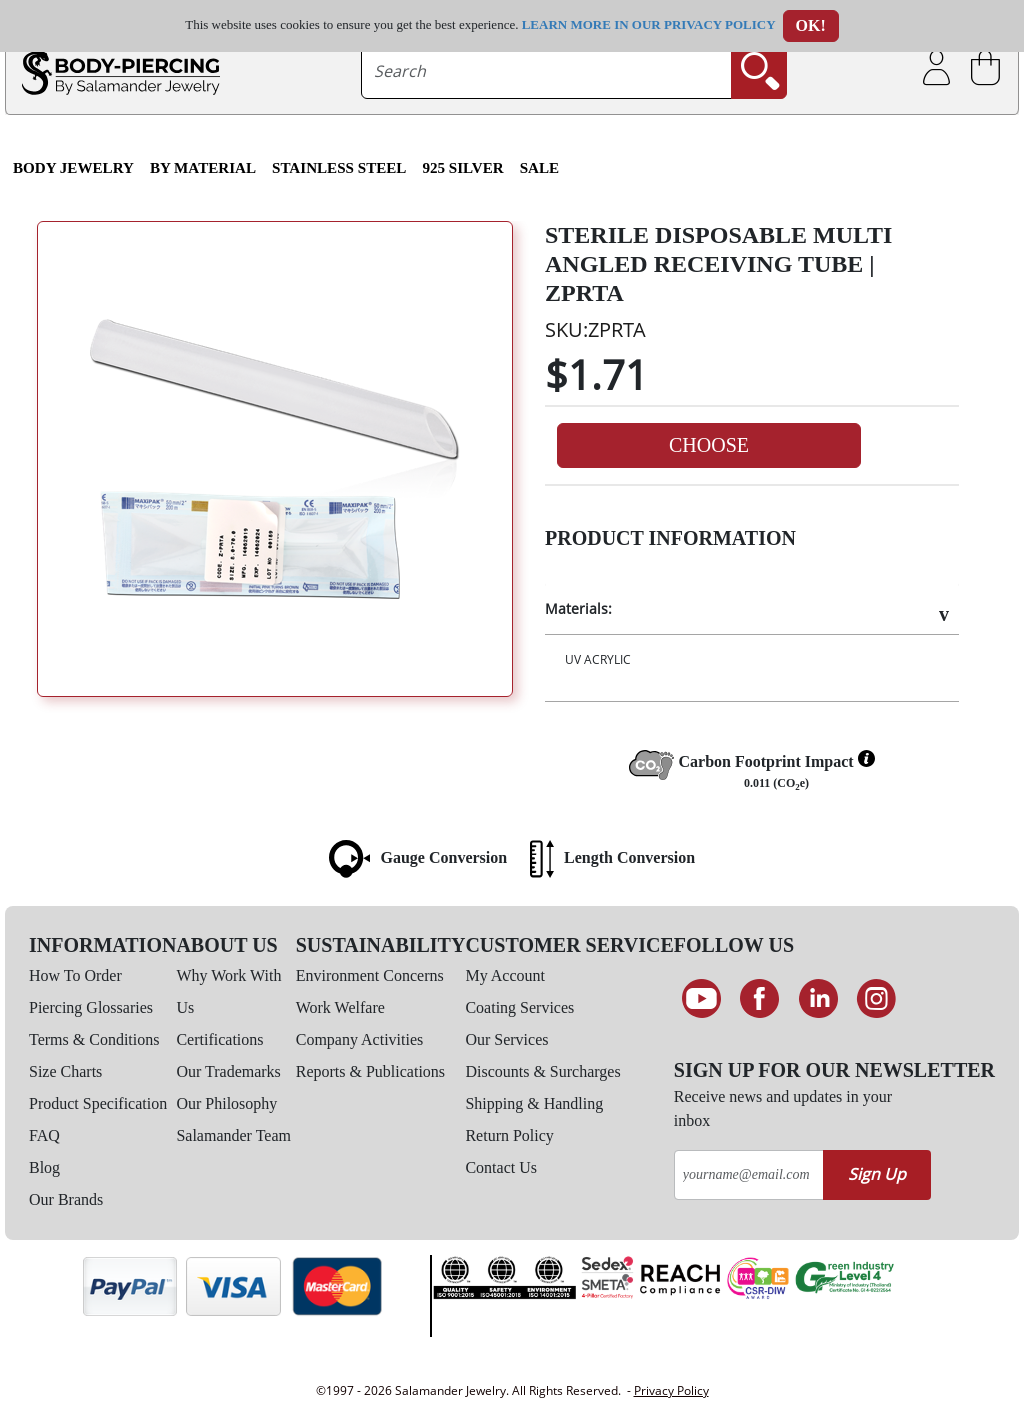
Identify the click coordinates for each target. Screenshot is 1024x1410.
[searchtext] (546, 71)
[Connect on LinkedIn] (818, 999)
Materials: (578, 608)
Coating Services (519, 1007)
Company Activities (360, 1039)
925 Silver (462, 168)
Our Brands (66, 1199)
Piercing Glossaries (91, 1007)
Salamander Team (233, 1135)
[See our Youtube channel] (701, 999)
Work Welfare (340, 1007)
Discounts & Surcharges (542, 1071)
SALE (539, 168)
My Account (505, 975)
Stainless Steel (339, 168)
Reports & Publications (370, 1071)
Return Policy (509, 1135)
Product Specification (98, 1103)
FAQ (44, 1135)
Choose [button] (709, 445)
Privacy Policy (671, 1390)
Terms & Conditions (94, 1039)
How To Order (75, 975)
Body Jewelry (73, 168)
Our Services (506, 1039)
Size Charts (65, 1071)
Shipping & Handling (534, 1103)
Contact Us (501, 1167)
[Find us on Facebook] (759, 999)
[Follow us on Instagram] (877, 999)
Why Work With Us (228, 991)
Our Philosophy (226, 1103)
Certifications (219, 1039)
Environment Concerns (370, 975)
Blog (44, 1167)
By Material (203, 168)
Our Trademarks (228, 1071)
